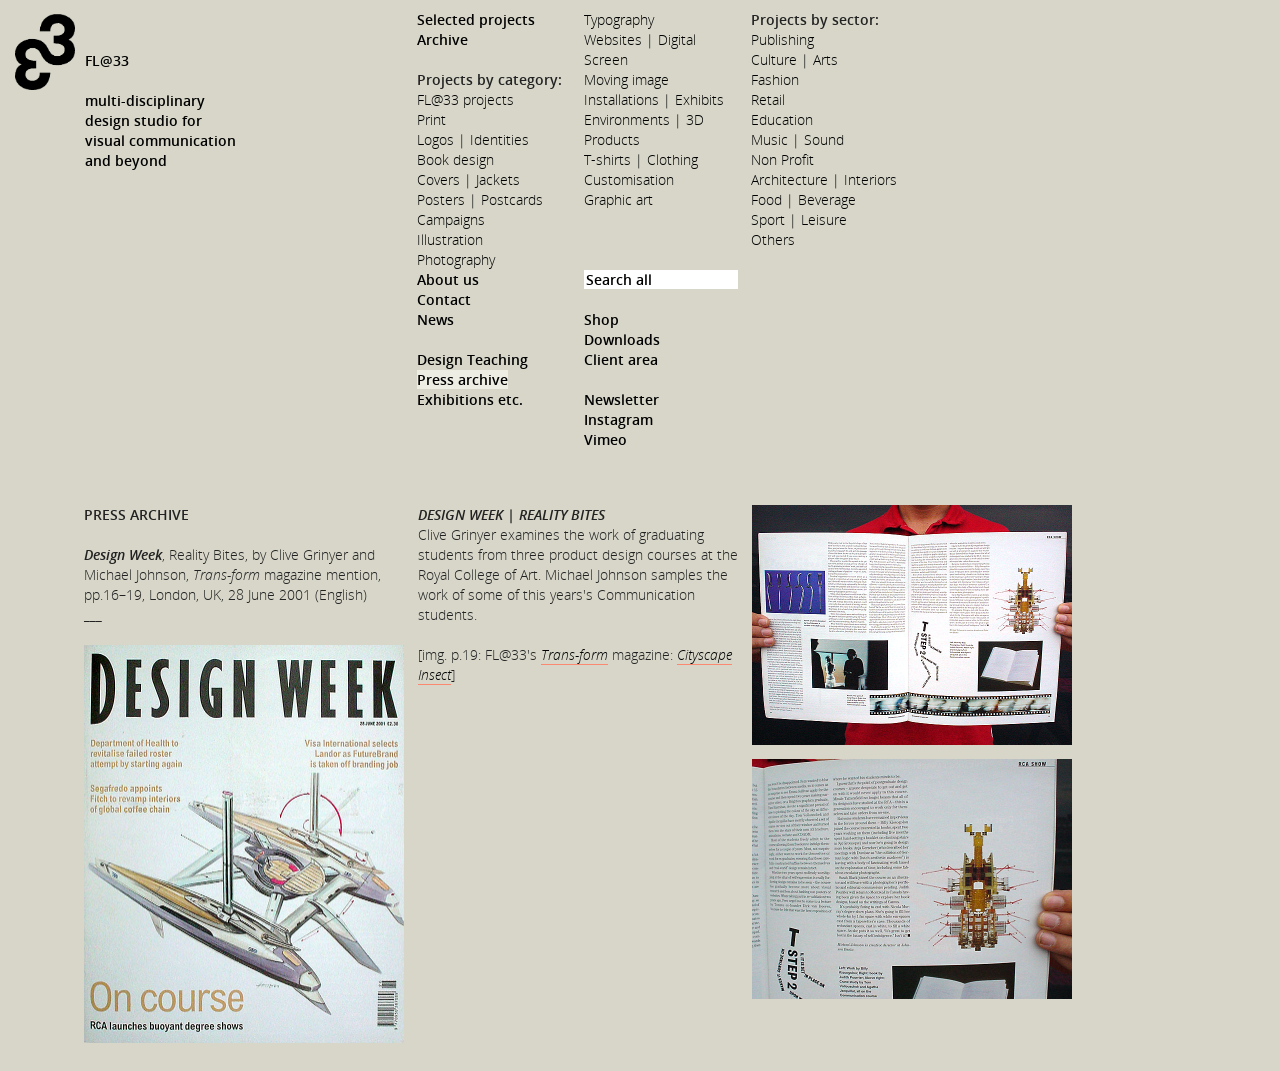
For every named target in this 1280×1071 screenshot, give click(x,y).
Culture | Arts (794, 59)
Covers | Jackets (468, 179)
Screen (606, 59)
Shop (601, 319)
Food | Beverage (803, 199)
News (435, 319)
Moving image (626, 79)
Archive (442, 39)
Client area (621, 359)
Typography (619, 19)
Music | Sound (797, 139)
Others (773, 239)
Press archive (462, 379)
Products (612, 139)
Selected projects (476, 19)
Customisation (629, 179)
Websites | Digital (640, 39)
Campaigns (451, 219)
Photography (456, 259)
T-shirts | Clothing (641, 159)
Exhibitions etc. (470, 399)
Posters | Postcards (480, 199)
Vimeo (605, 439)
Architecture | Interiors (824, 179)
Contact (444, 299)
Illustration (450, 239)
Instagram (618, 419)
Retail (768, 99)
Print (431, 119)
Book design (455, 159)
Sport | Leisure (799, 219)
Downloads (622, 339)
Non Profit (782, 159)
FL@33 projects (465, 99)
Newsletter (621, 399)
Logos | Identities (473, 139)
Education (782, 119)
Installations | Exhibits (654, 99)
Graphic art (618, 199)
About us (448, 279)
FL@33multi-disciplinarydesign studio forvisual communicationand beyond (160, 110)
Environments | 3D (644, 119)
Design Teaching (472, 359)
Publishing (782, 39)
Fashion (775, 79)
